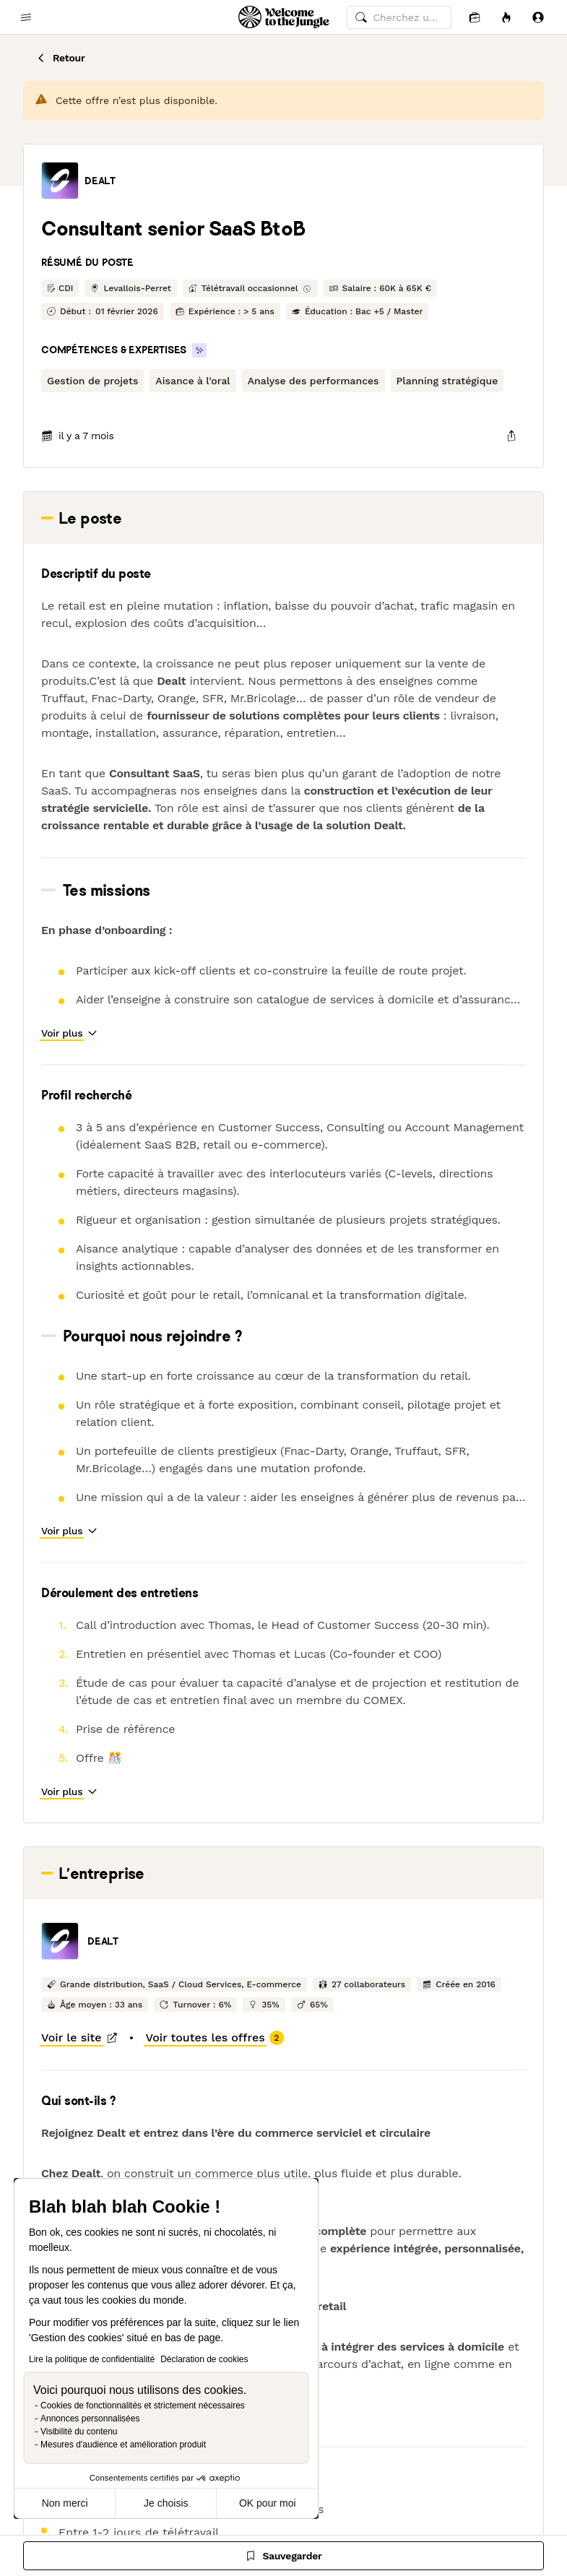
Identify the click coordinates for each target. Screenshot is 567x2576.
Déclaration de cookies (204, 2359)
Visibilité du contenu (79, 2431)
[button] (60, 181)
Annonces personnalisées (89, 2418)
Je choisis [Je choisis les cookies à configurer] (166, 2503)
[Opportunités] (506, 17)
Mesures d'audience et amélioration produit (123, 2444)
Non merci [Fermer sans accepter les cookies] (65, 2503)
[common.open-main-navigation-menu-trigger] (26, 17)
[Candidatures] (474, 17)
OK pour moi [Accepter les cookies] (267, 2503)
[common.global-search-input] (399, 17)
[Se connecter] (538, 17)
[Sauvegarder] (283, 2555)
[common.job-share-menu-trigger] (511, 435)
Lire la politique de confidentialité (92, 2359)
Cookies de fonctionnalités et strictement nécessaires (142, 2405)
